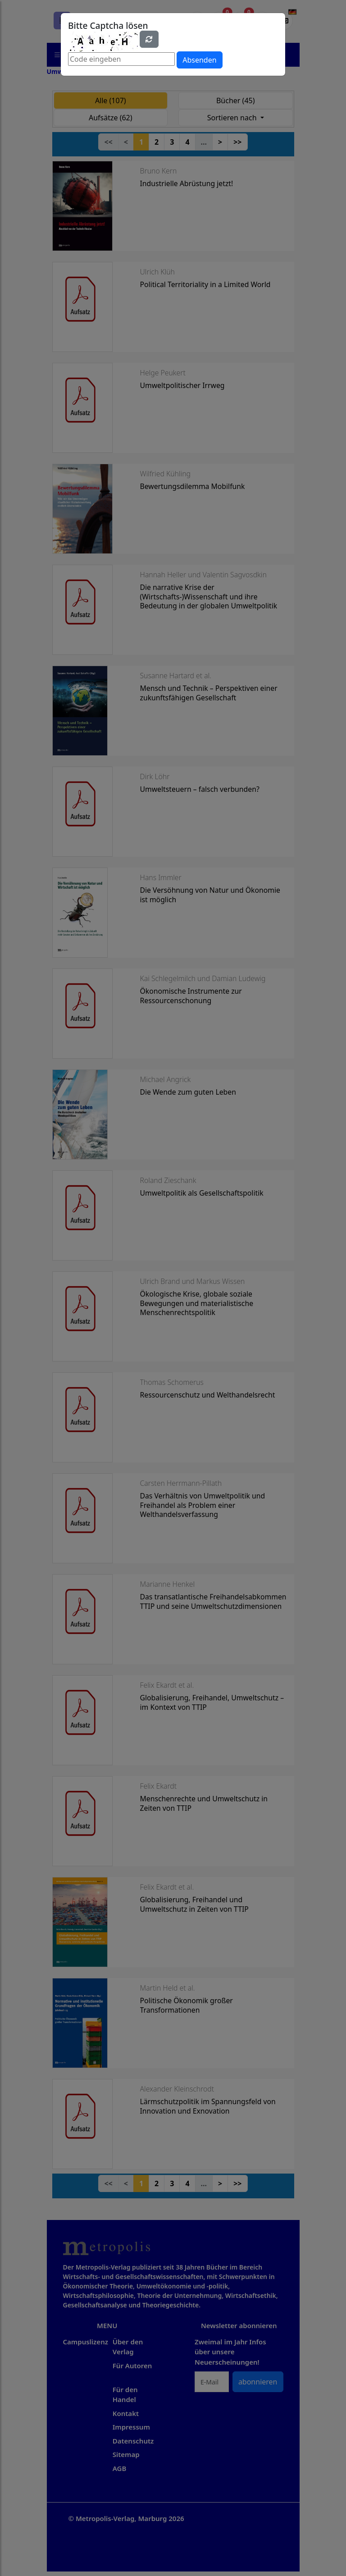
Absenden (199, 60)
